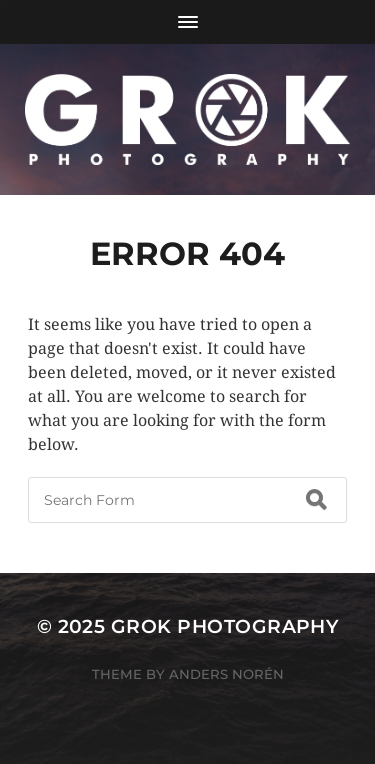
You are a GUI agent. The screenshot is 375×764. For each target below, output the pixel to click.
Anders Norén (226, 674)
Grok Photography (225, 626)
